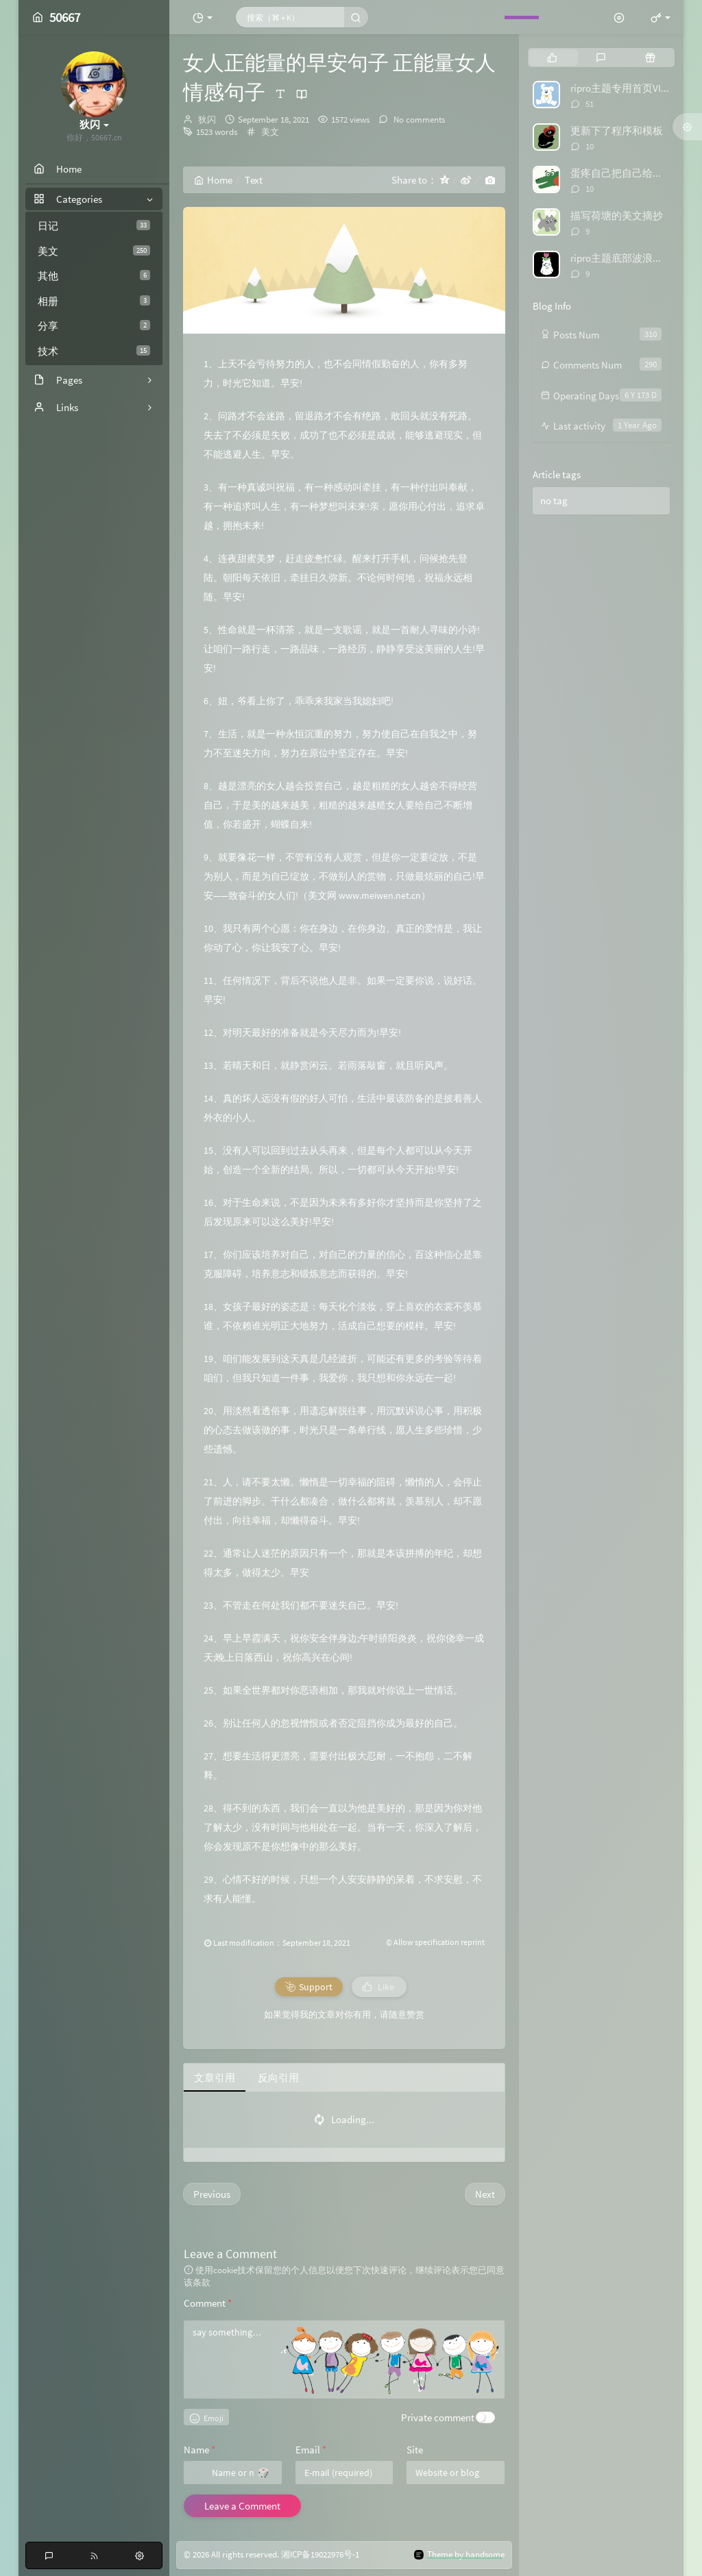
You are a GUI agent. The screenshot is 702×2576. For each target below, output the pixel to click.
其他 (94, 275)
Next (485, 2194)
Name (199, 2449)
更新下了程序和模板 (616, 130)
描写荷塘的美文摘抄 (616, 215)
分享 (94, 325)
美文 (94, 251)
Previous (211, 2194)
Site (415, 2449)
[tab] (552, 57)
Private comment (437, 2417)
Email (310, 2449)
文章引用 (214, 2077)
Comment (208, 2302)
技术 (94, 351)
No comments (418, 119)
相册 (94, 301)
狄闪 (207, 119)
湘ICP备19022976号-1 (320, 2555)
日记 (94, 225)
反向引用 (278, 2077)
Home (213, 179)
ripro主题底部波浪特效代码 (632, 257)
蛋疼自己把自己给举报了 (626, 172)
